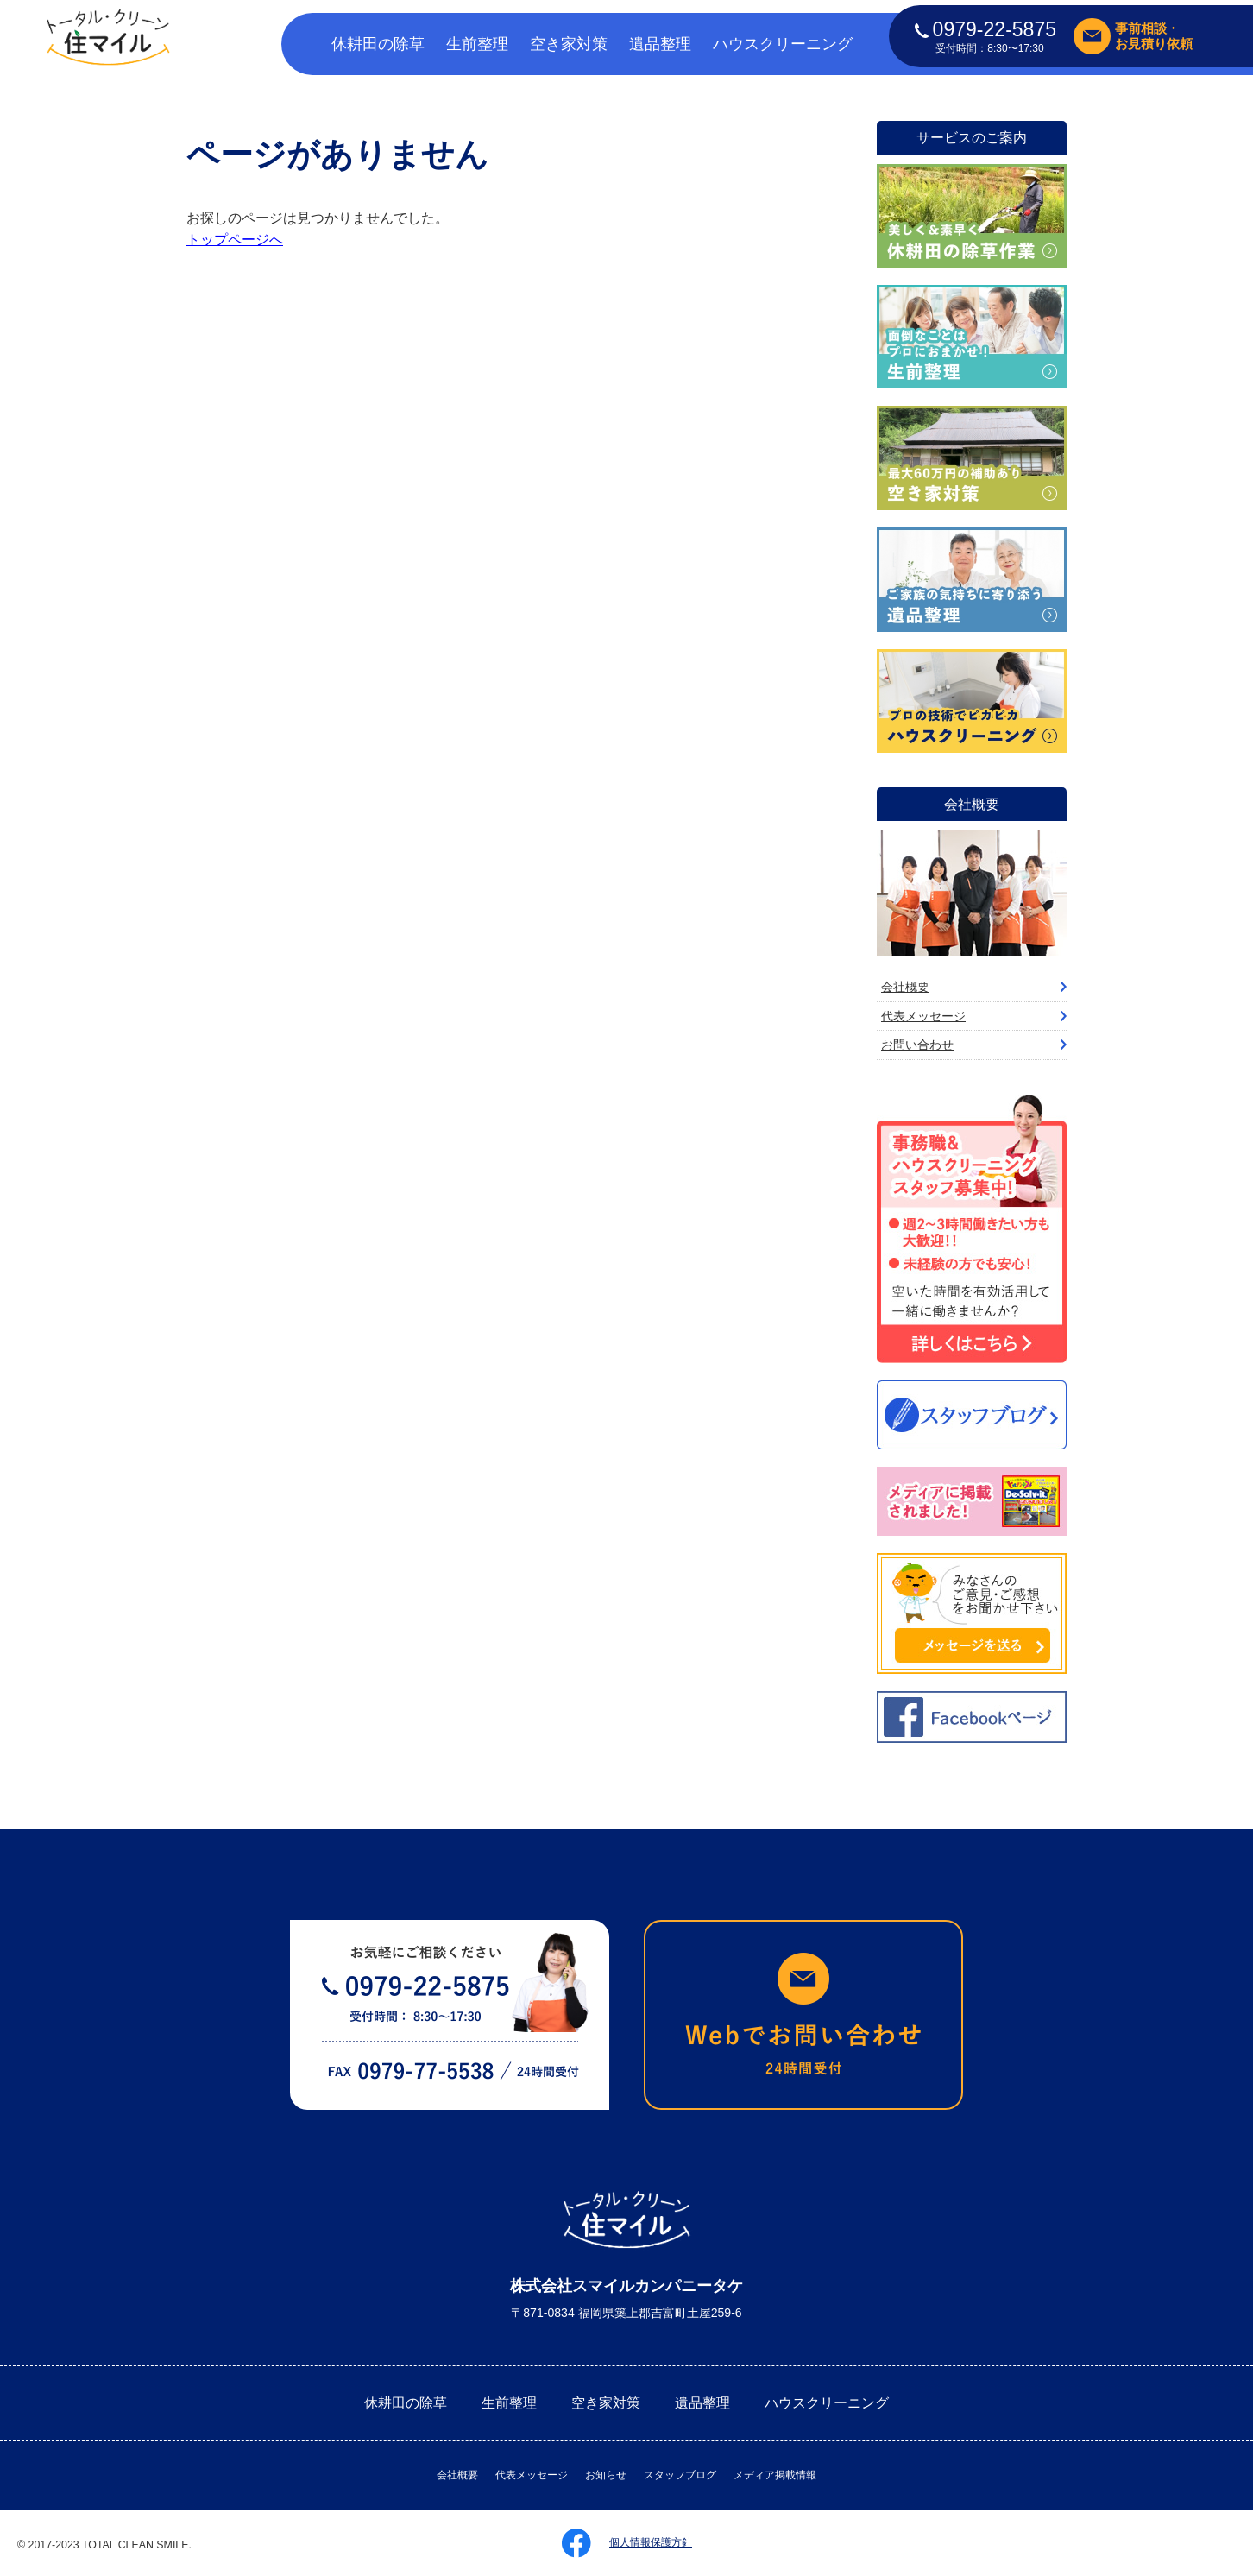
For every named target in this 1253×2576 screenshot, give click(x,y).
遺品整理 (660, 44)
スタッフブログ (680, 2475)
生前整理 (477, 44)
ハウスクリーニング (783, 44)
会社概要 (905, 987)
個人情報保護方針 (650, 2542)
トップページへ (234, 239)
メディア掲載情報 (775, 2475)
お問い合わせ (917, 1044)
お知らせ (605, 2475)
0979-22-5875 (985, 29)
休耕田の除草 (378, 44)
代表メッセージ (923, 1016)
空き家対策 (569, 44)
